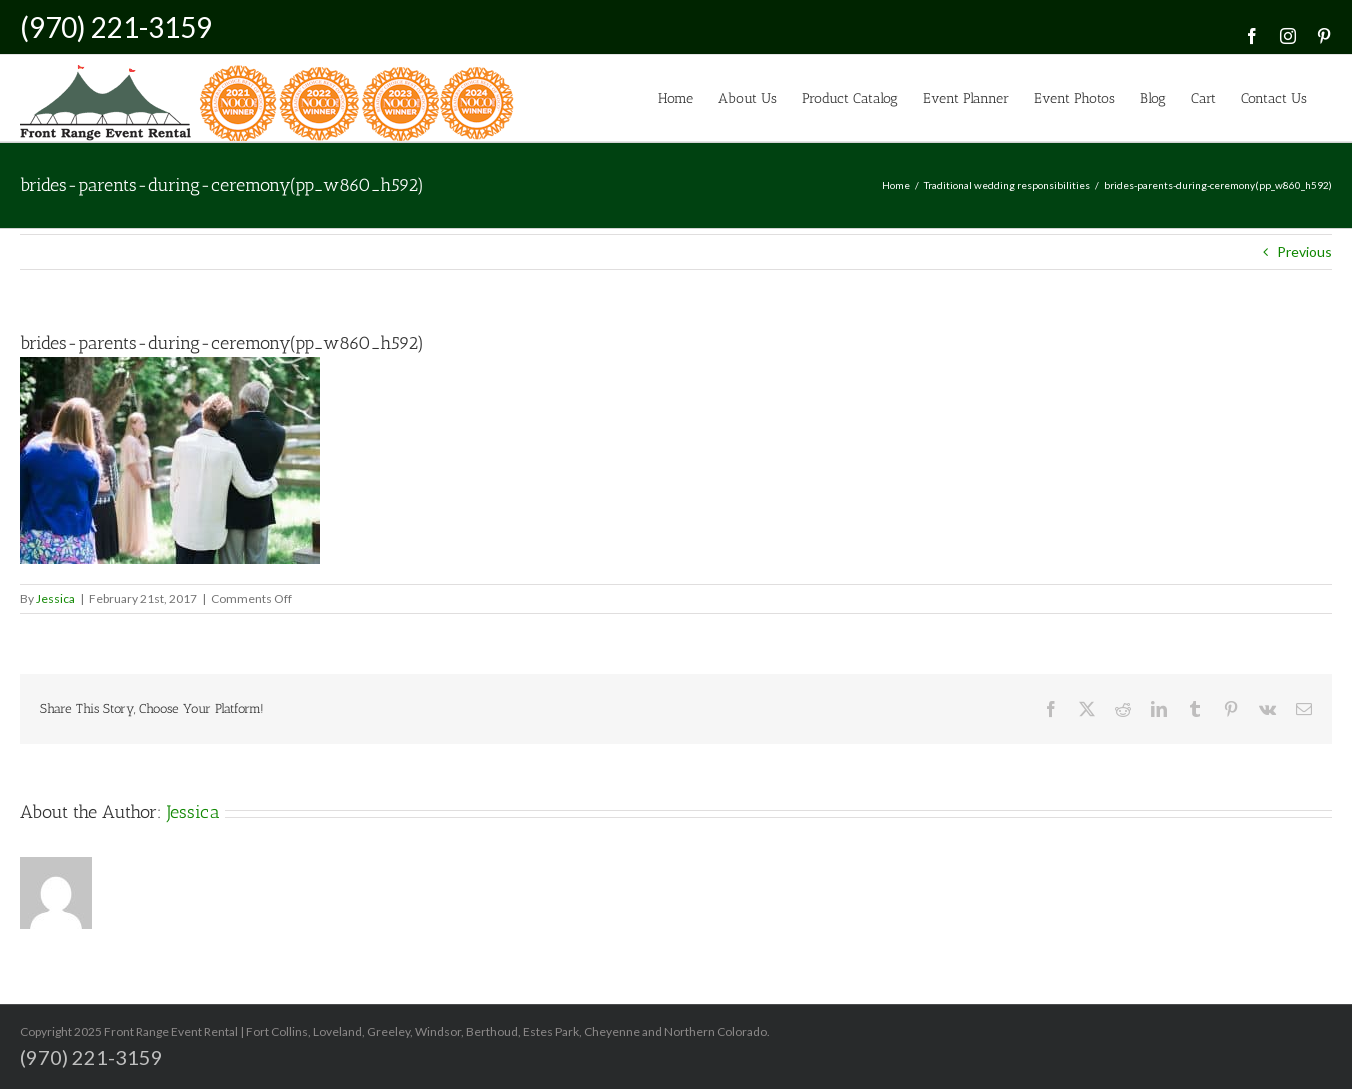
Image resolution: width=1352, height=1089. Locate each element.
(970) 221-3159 (116, 27)
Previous (1304, 251)
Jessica (55, 598)
